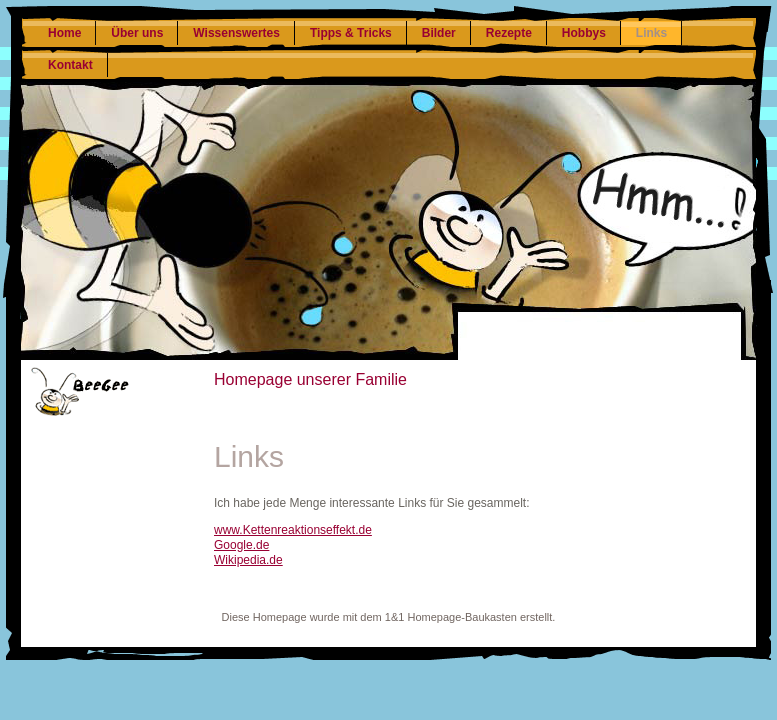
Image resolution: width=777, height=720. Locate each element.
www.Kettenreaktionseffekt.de (293, 530)
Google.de (241, 545)
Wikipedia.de (248, 560)
